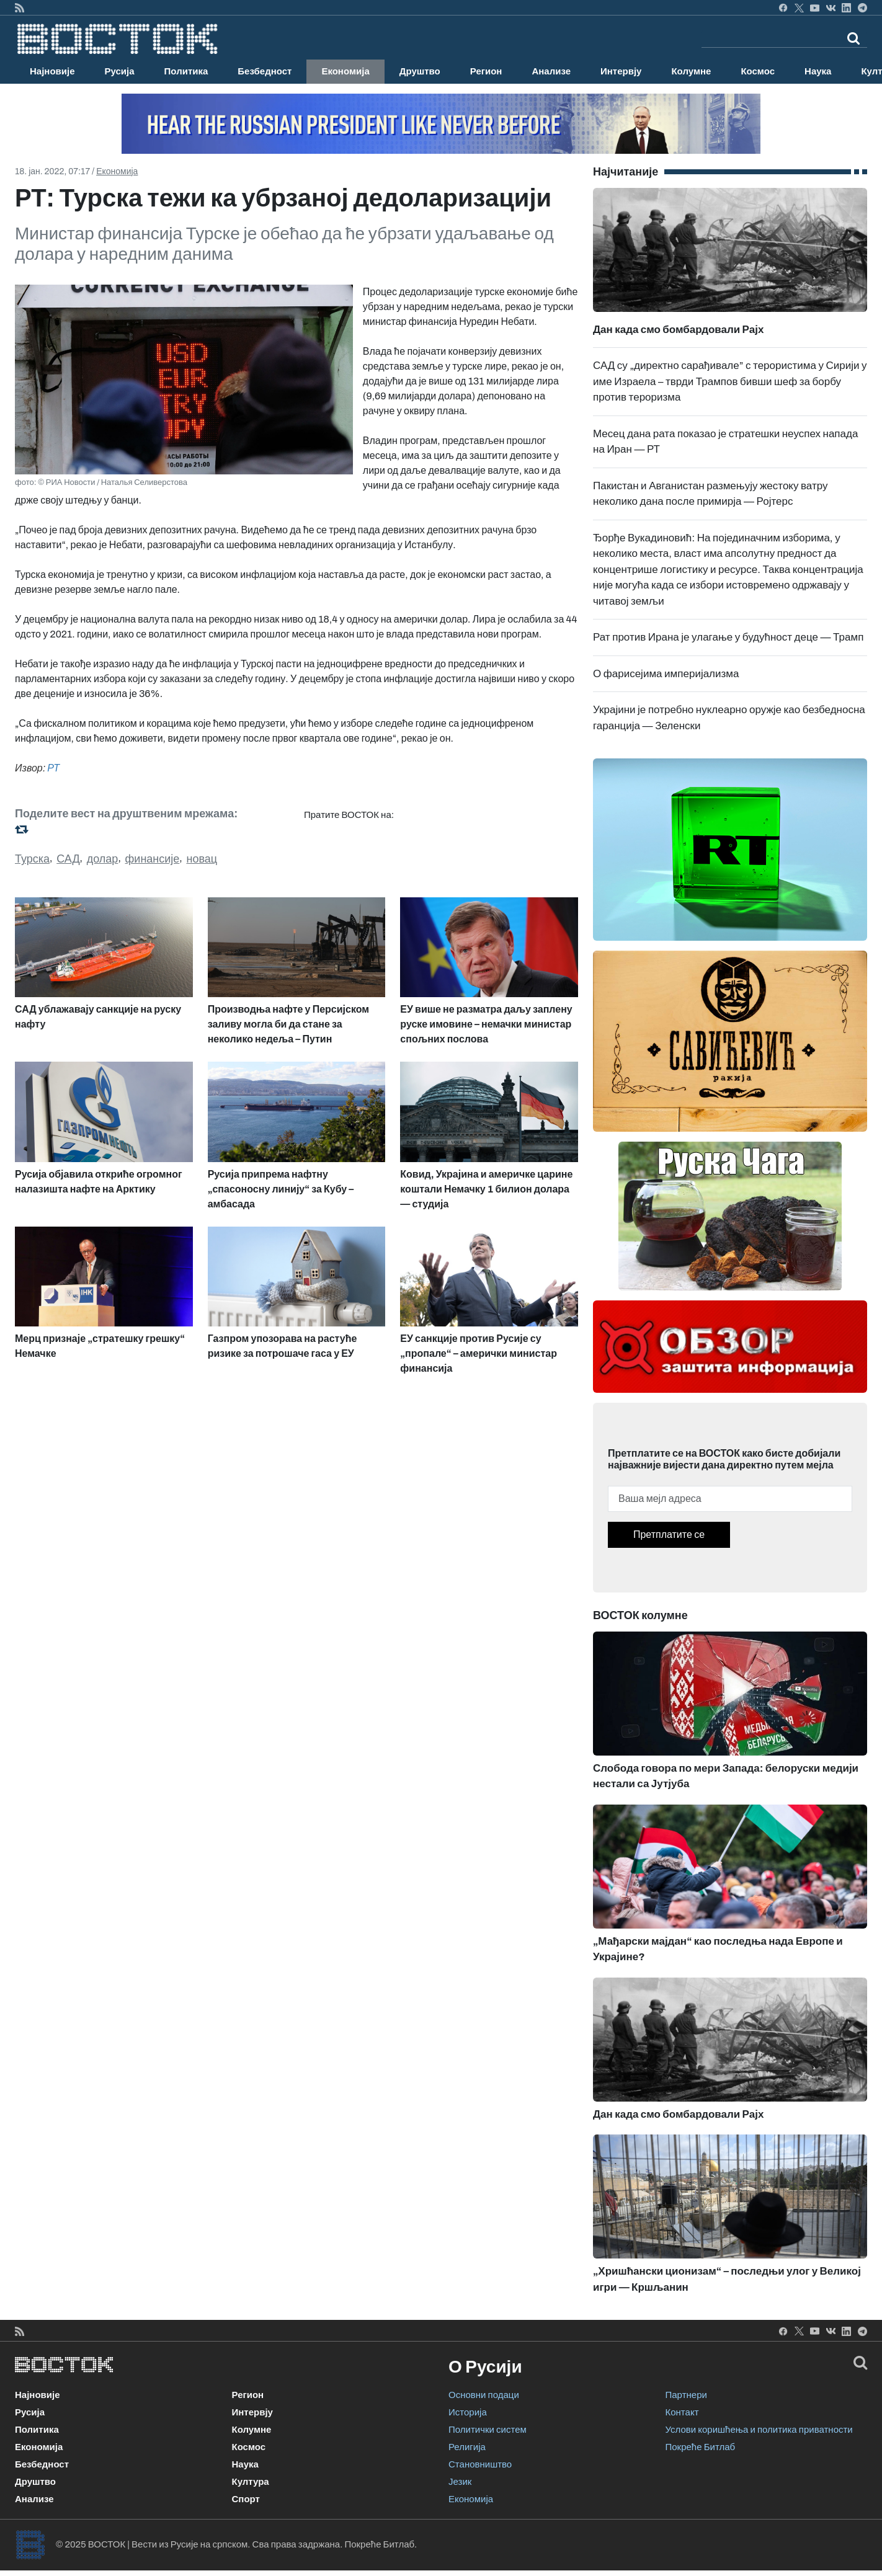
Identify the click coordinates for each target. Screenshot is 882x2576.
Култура (250, 2482)
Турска (32, 859)
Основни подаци (483, 2395)
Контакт (682, 2412)
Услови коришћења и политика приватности (759, 2430)
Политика (186, 71)
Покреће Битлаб (701, 2447)
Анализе (551, 71)
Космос (758, 71)
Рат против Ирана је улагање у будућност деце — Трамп (728, 637)
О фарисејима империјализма (666, 674)
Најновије (52, 71)
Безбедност (265, 71)
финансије (152, 859)
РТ (53, 768)
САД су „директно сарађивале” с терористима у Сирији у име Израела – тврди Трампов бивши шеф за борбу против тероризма (730, 381)
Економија (345, 71)
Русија (120, 71)
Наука (817, 71)
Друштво (419, 71)
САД (67, 859)
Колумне (691, 71)
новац (201, 859)
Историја (467, 2412)
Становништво (480, 2464)
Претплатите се (669, 1534)
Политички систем (487, 2430)
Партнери (686, 2395)
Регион (486, 71)
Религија (467, 2447)
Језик (459, 2482)
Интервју (620, 71)
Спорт (246, 2499)
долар (102, 859)
